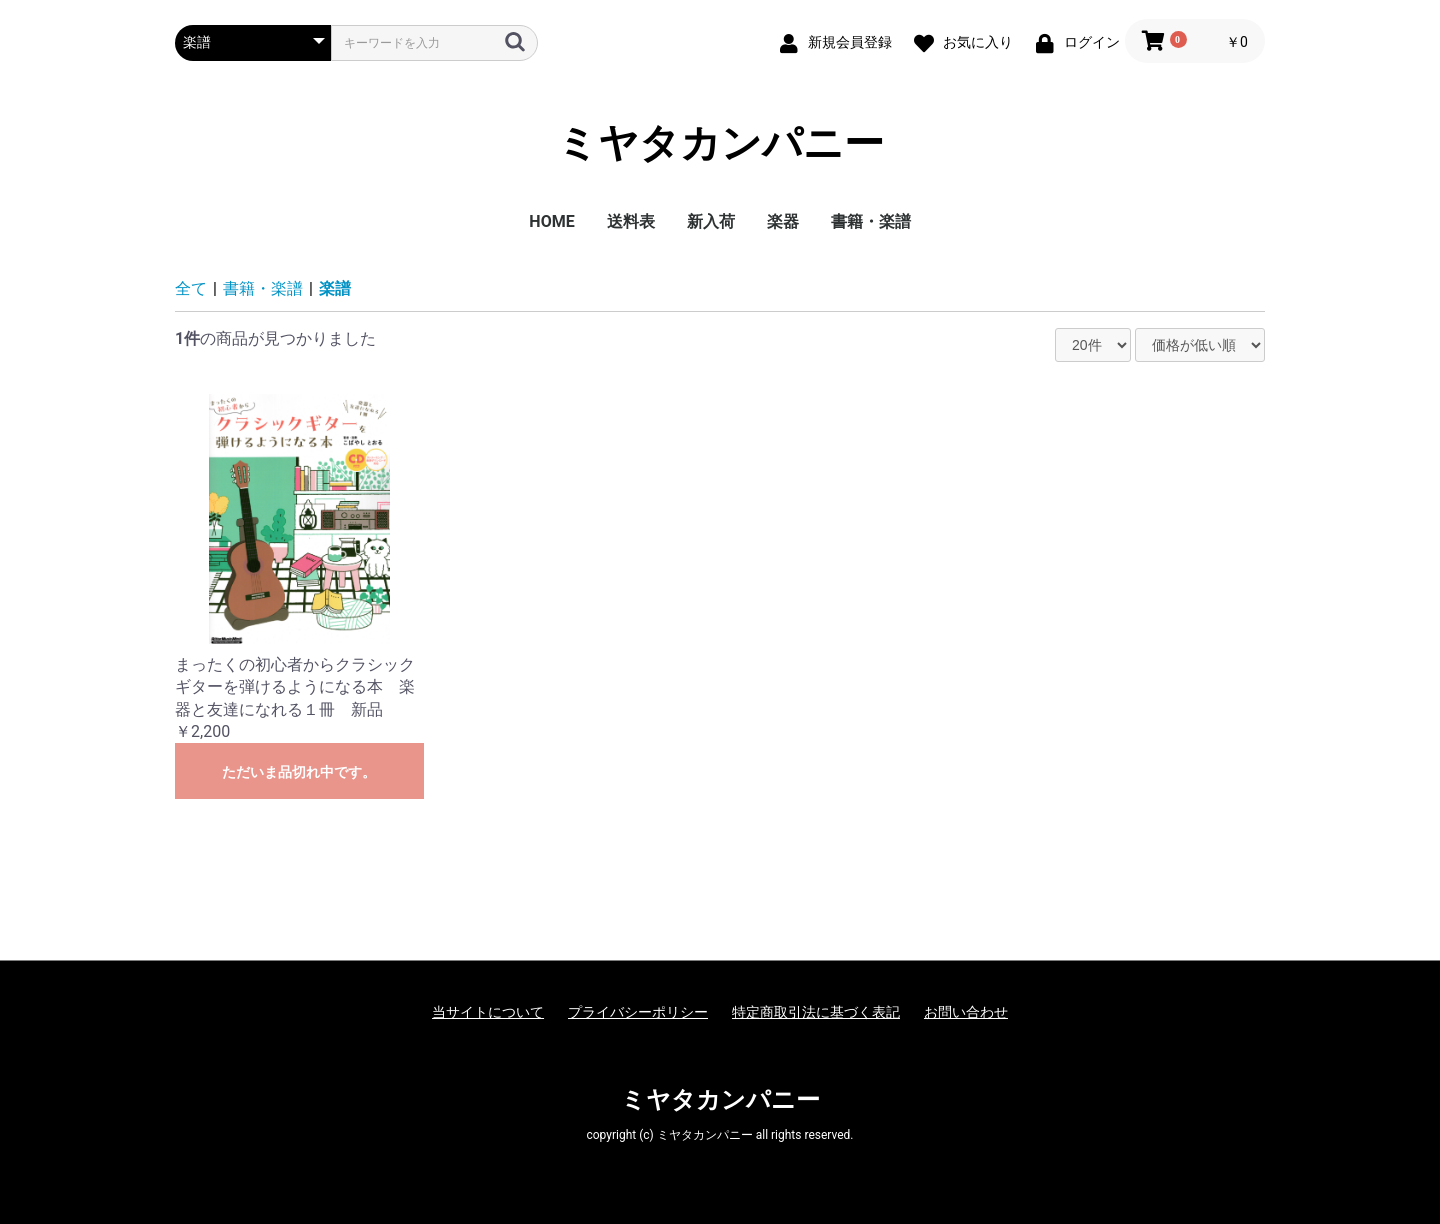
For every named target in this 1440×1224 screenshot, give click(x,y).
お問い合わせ (966, 1012)
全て (191, 288)
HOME (551, 221)
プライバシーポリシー (638, 1012)
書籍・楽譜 (871, 221)
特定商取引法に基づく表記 (816, 1012)
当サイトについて (488, 1012)
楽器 (783, 221)
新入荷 (711, 221)
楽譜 (335, 288)
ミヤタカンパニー (720, 144)
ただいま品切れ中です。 (299, 772)
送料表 (631, 221)
